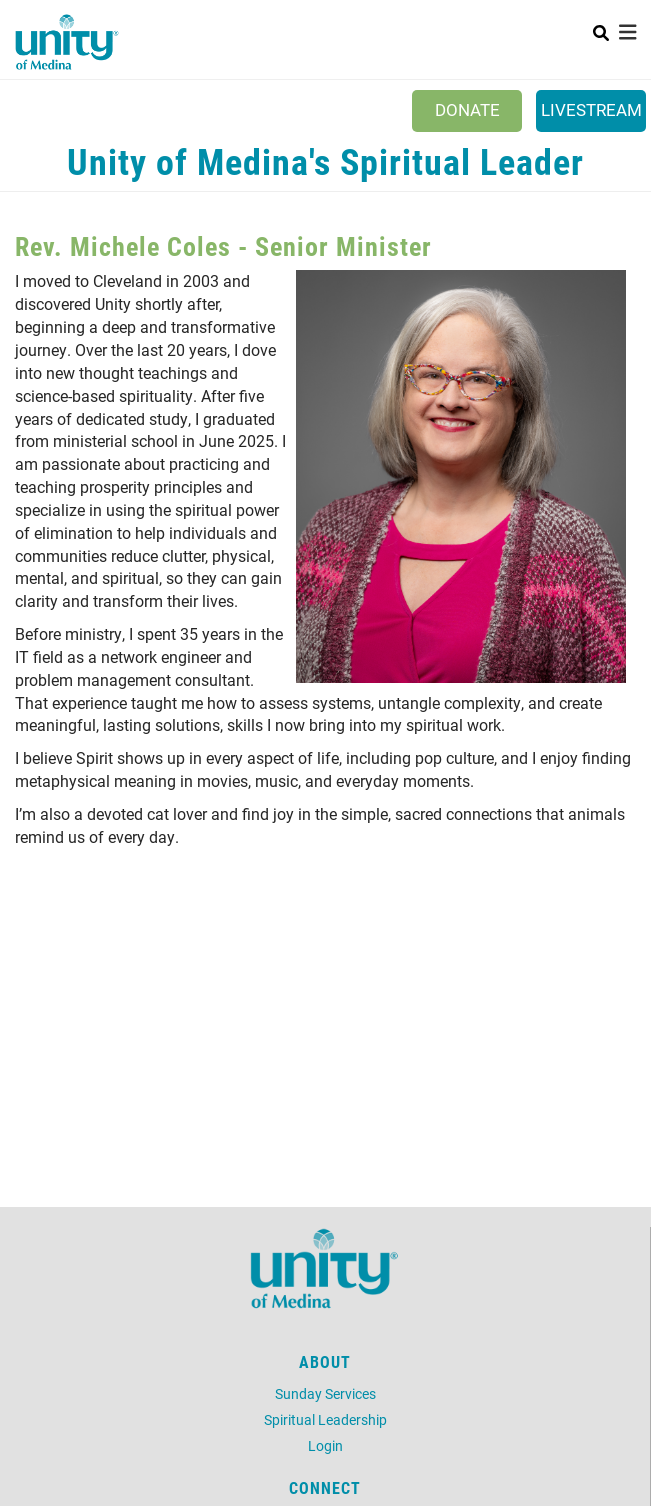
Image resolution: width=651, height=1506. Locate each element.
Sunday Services (325, 1393)
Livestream (591, 109)
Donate (467, 109)
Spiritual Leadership (325, 1419)
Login (325, 1445)
